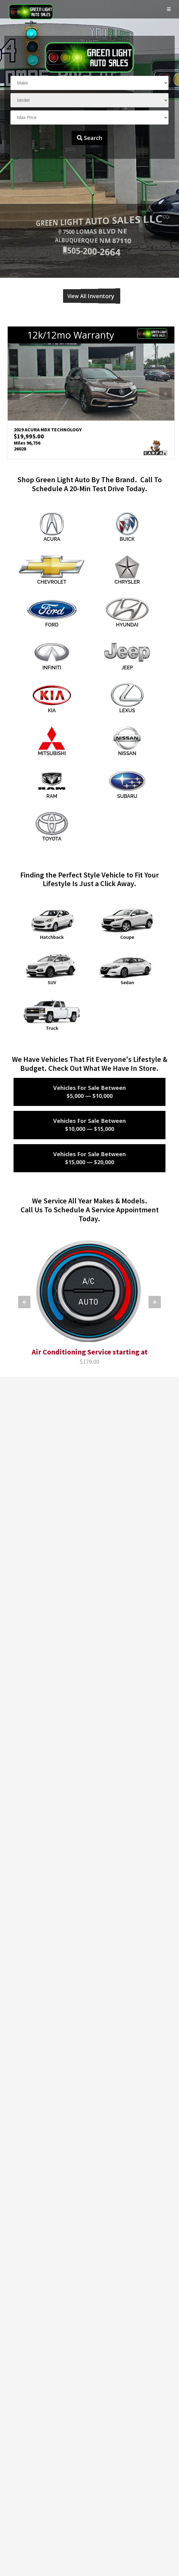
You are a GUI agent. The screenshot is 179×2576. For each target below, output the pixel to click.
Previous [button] (13, 393)
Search (89, 138)
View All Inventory (89, 296)
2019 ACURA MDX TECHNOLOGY (47, 430)
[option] (90, 392)
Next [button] (165, 393)
